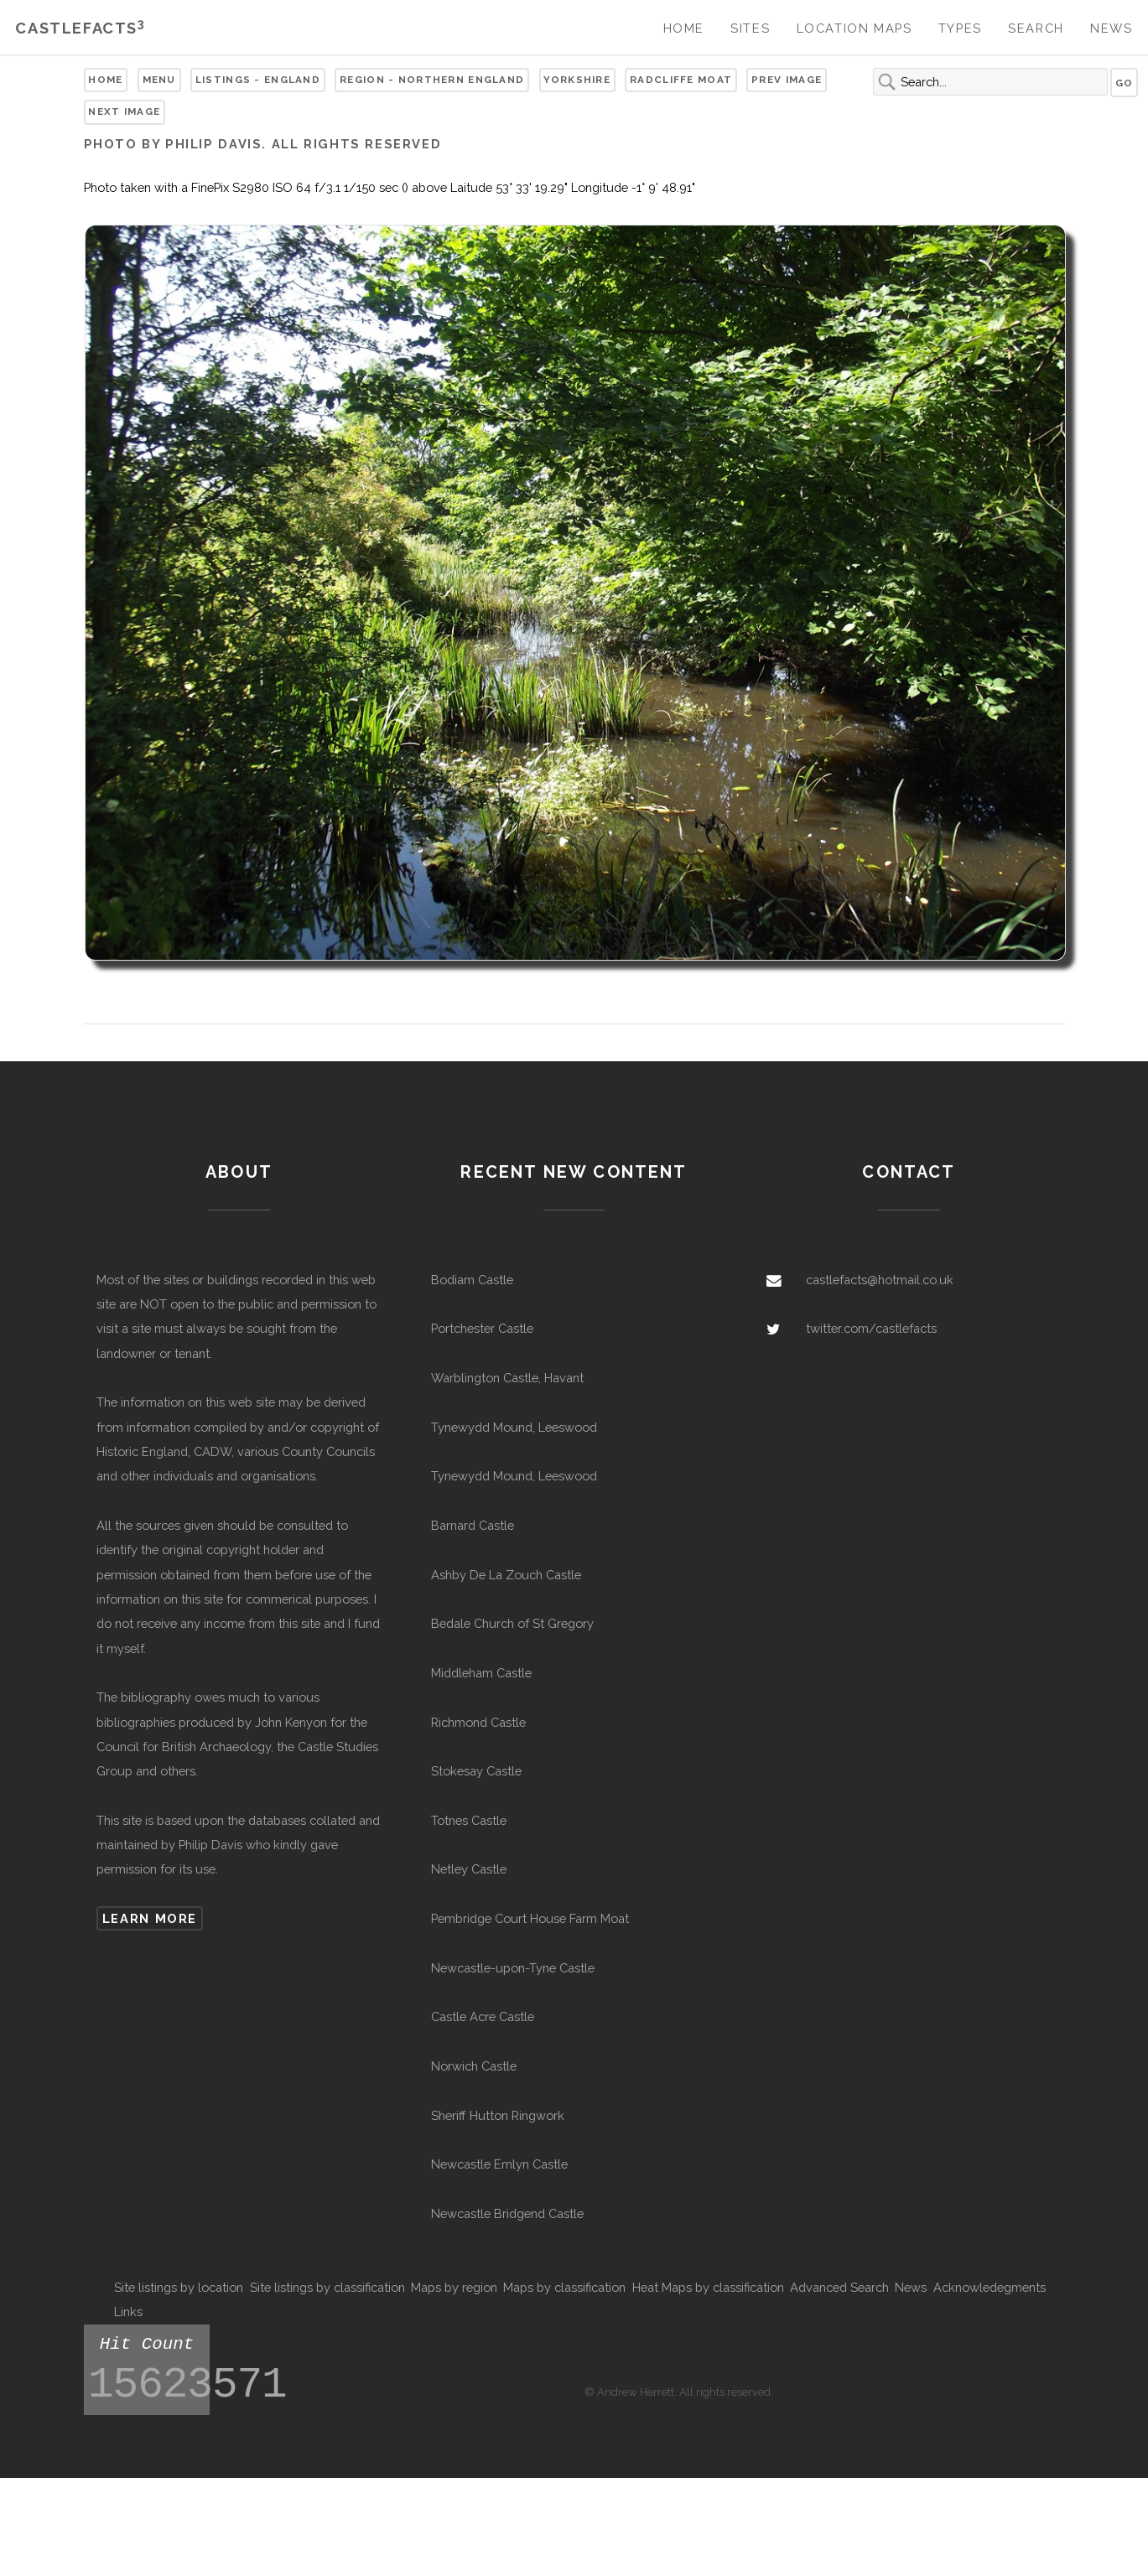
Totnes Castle (468, 1820)
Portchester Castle (482, 1328)
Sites (750, 28)
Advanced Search (839, 2287)
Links (128, 2311)
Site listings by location (178, 2287)
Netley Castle (468, 1869)
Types (960, 28)
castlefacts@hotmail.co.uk (879, 1279)
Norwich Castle (474, 2066)
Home (683, 28)
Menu (159, 80)
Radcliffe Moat (681, 80)
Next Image (124, 111)
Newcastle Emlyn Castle (499, 2164)
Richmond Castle (478, 1722)
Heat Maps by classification (708, 2287)
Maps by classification (564, 2287)
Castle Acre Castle (482, 2016)
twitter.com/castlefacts (871, 1328)
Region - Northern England (432, 80)
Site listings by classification (327, 2287)
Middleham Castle (481, 1673)
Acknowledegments (989, 2287)
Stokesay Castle (476, 1771)
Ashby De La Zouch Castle (506, 1575)
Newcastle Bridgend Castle (507, 2213)
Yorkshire (576, 80)
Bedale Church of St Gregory (512, 1623)
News (1111, 28)
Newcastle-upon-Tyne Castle (513, 1968)
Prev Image (786, 80)
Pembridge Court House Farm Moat (530, 1918)
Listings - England (257, 80)
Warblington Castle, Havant (507, 1378)
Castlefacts (80, 28)
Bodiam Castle (472, 1279)
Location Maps (854, 28)
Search (1036, 28)
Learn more (149, 1918)
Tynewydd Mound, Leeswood (514, 1427)
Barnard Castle (472, 1525)
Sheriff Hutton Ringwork (497, 2115)
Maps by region (454, 2287)
